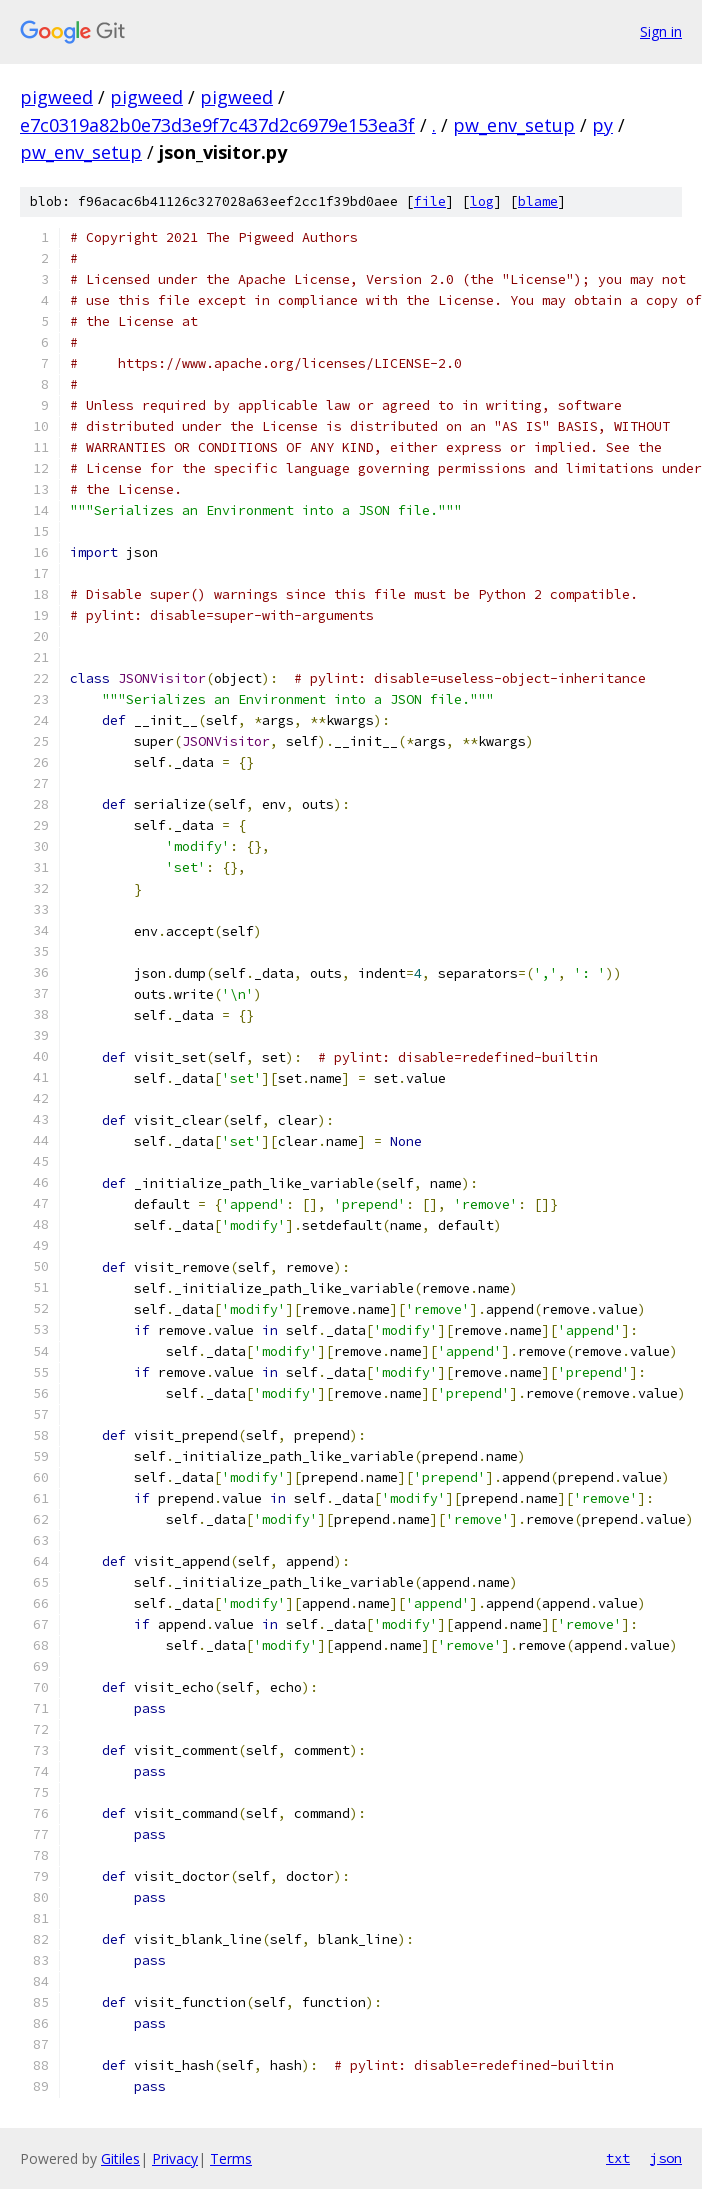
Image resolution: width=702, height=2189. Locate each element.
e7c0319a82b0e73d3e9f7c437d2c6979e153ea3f (217, 125)
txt (618, 2158)
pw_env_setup (514, 125)
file (430, 201)
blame (538, 201)
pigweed (56, 97)
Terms (231, 2158)
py (602, 125)
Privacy (175, 2158)
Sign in (661, 31)
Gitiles (120, 2158)
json (666, 2158)
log (482, 201)
